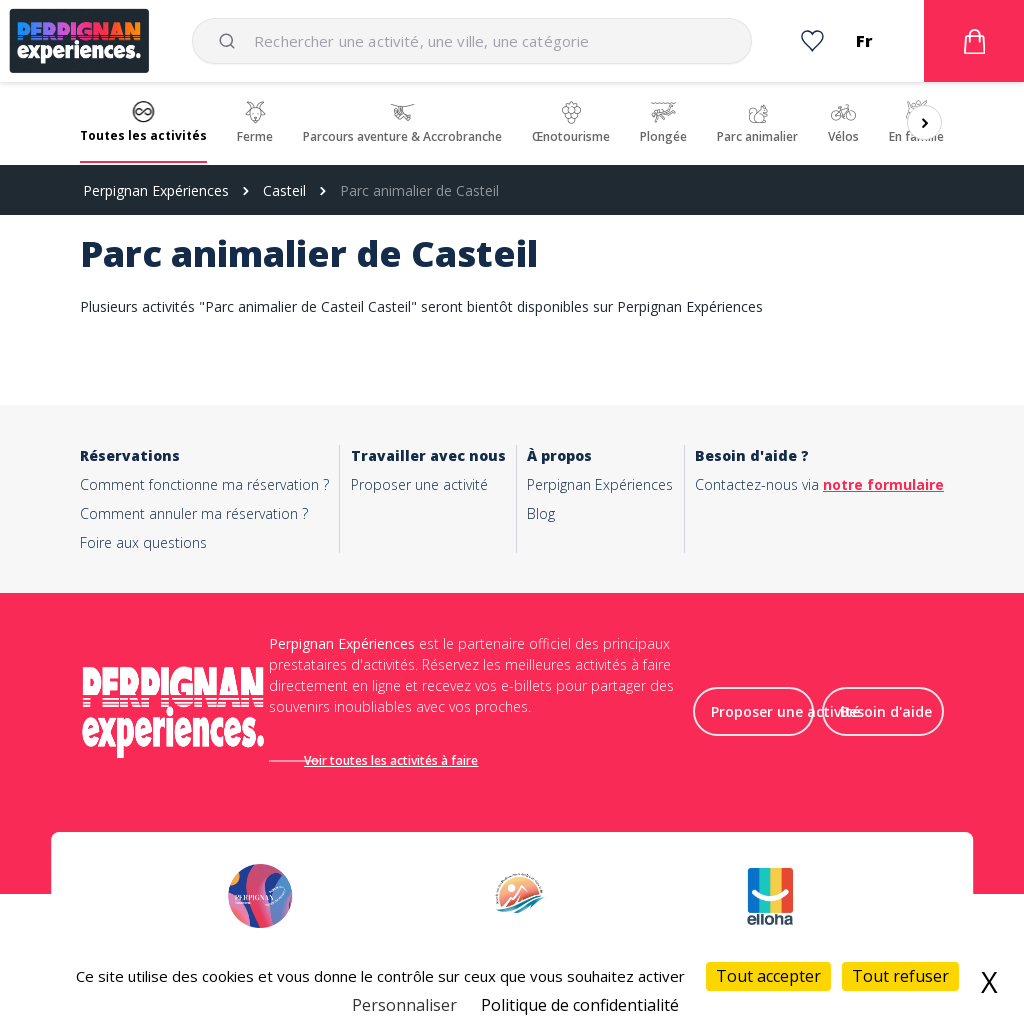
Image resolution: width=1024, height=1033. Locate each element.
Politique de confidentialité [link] (580, 1005)
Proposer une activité (419, 484)
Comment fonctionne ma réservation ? (204, 484)
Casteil (284, 190)
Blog (541, 513)
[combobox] (472, 41)
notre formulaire (883, 484)
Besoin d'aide (886, 719)
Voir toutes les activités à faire (413, 760)
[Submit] (230, 41)
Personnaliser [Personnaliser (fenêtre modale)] (404, 1005)
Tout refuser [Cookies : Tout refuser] (900, 976)
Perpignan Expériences (156, 190)
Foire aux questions (143, 542)
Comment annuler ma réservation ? (194, 513)
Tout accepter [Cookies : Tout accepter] (768, 976)
